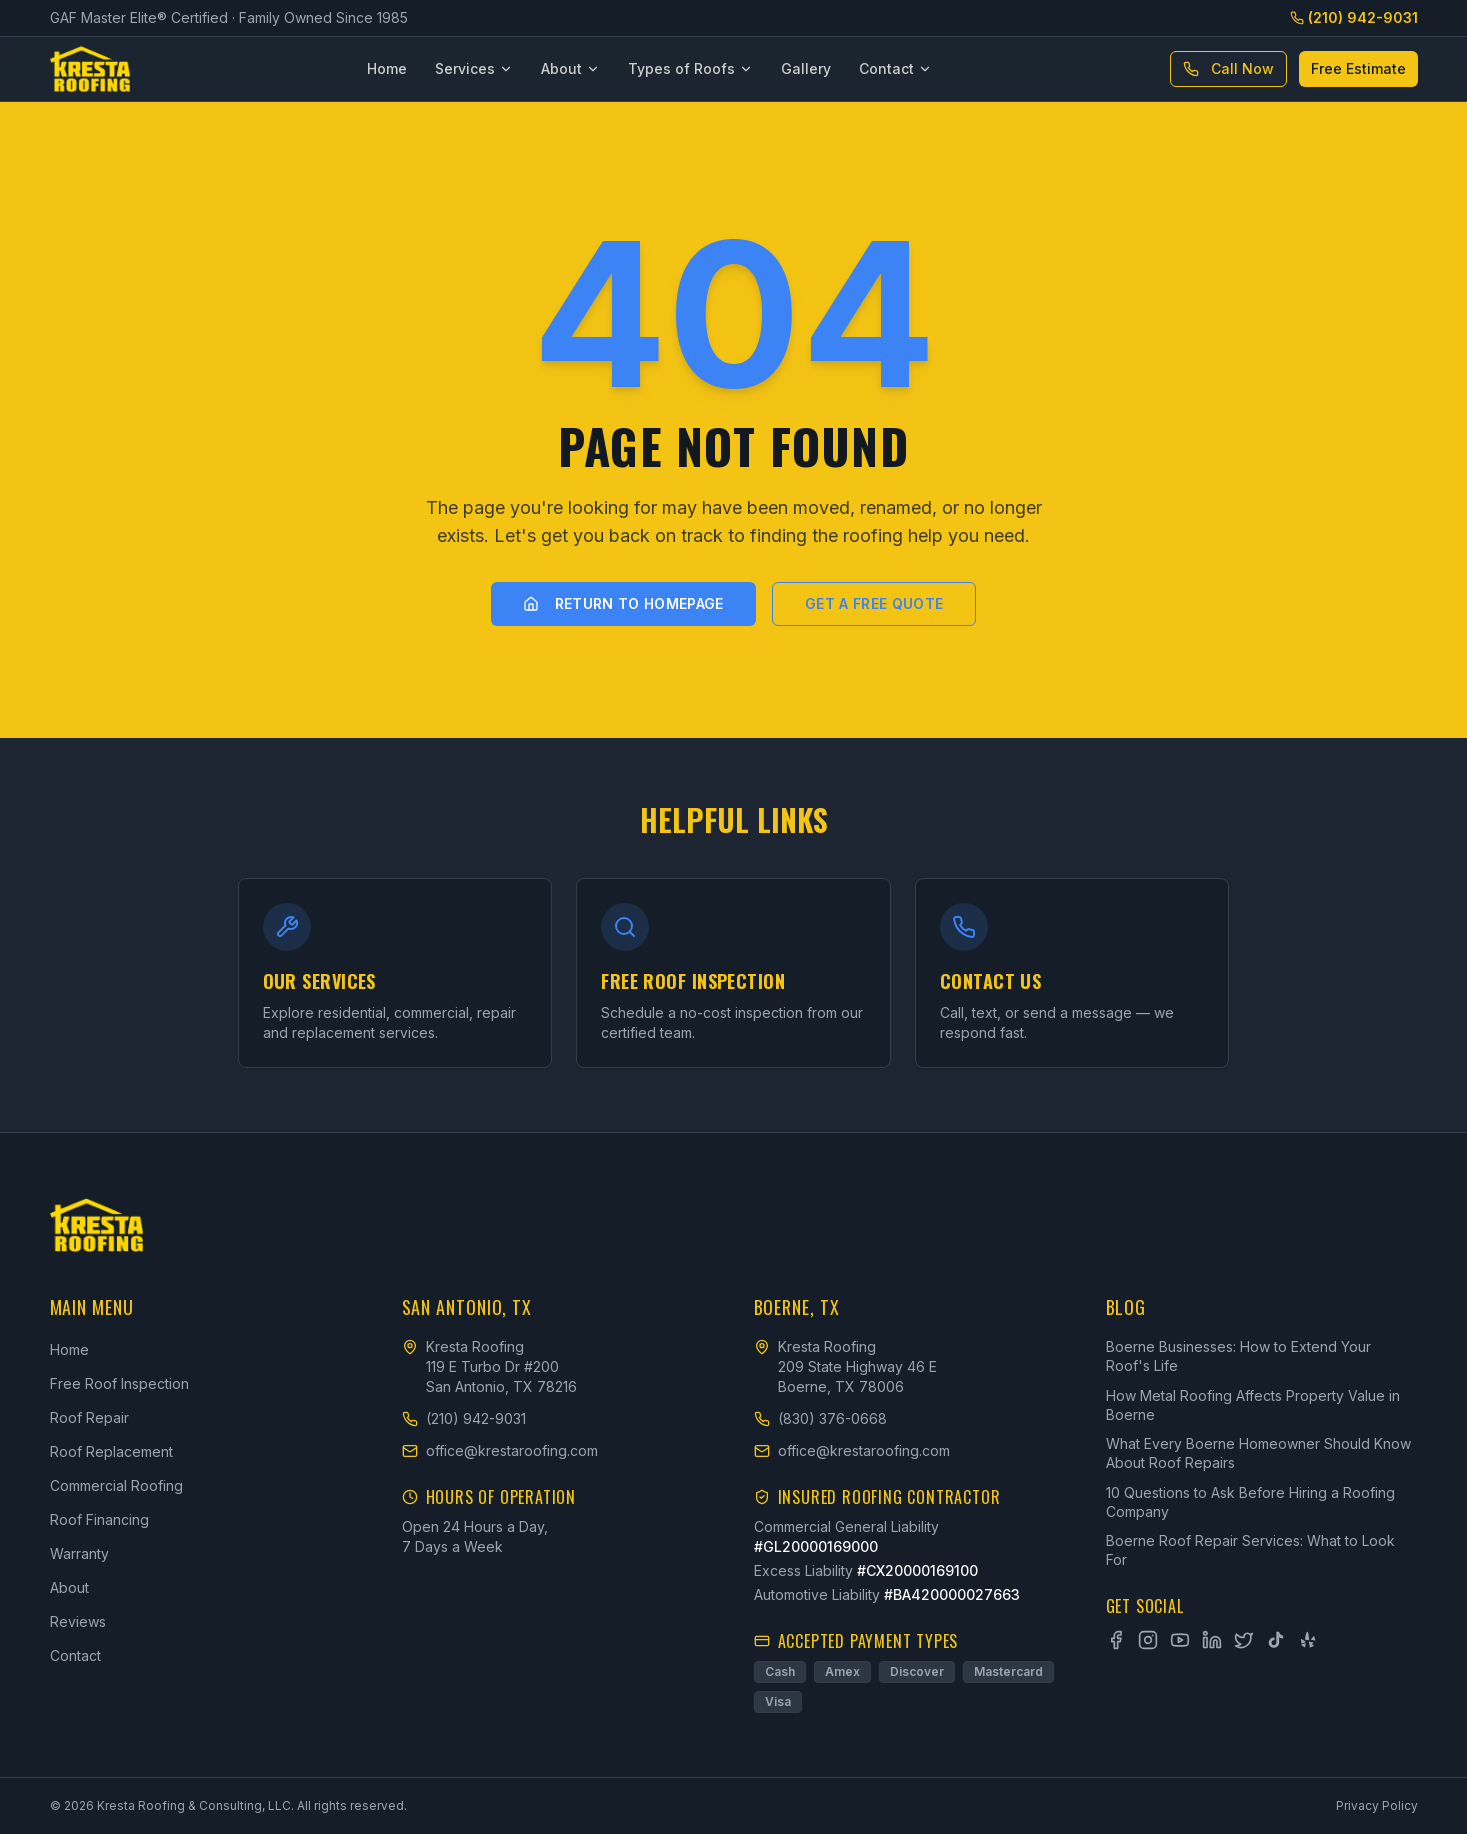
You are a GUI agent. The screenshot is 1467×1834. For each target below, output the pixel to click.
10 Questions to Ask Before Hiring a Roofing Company (1250, 1502)
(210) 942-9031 (1354, 17)
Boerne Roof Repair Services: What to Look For (1250, 1550)
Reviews (78, 1621)
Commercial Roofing (116, 1485)
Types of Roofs (690, 68)
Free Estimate (1358, 68)
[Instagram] (1148, 1640)
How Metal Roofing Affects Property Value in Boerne (1253, 1405)
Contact (895, 68)
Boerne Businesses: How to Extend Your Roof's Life (1238, 1356)
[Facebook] (1116, 1640)
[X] (1244, 1640)
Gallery (806, 68)
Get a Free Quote (874, 603)
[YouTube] (1180, 1640)
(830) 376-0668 (820, 1418)
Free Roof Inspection (119, 1383)
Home (387, 68)
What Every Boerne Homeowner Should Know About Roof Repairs (1258, 1453)
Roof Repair (89, 1417)
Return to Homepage (623, 603)
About (570, 68)
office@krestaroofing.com (500, 1450)
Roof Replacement (111, 1451)
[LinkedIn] (1212, 1640)
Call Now (1228, 68)
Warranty (79, 1553)
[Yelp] (1308, 1640)
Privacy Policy (1377, 1805)
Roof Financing (99, 1519)
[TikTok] (1276, 1640)
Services (474, 68)
